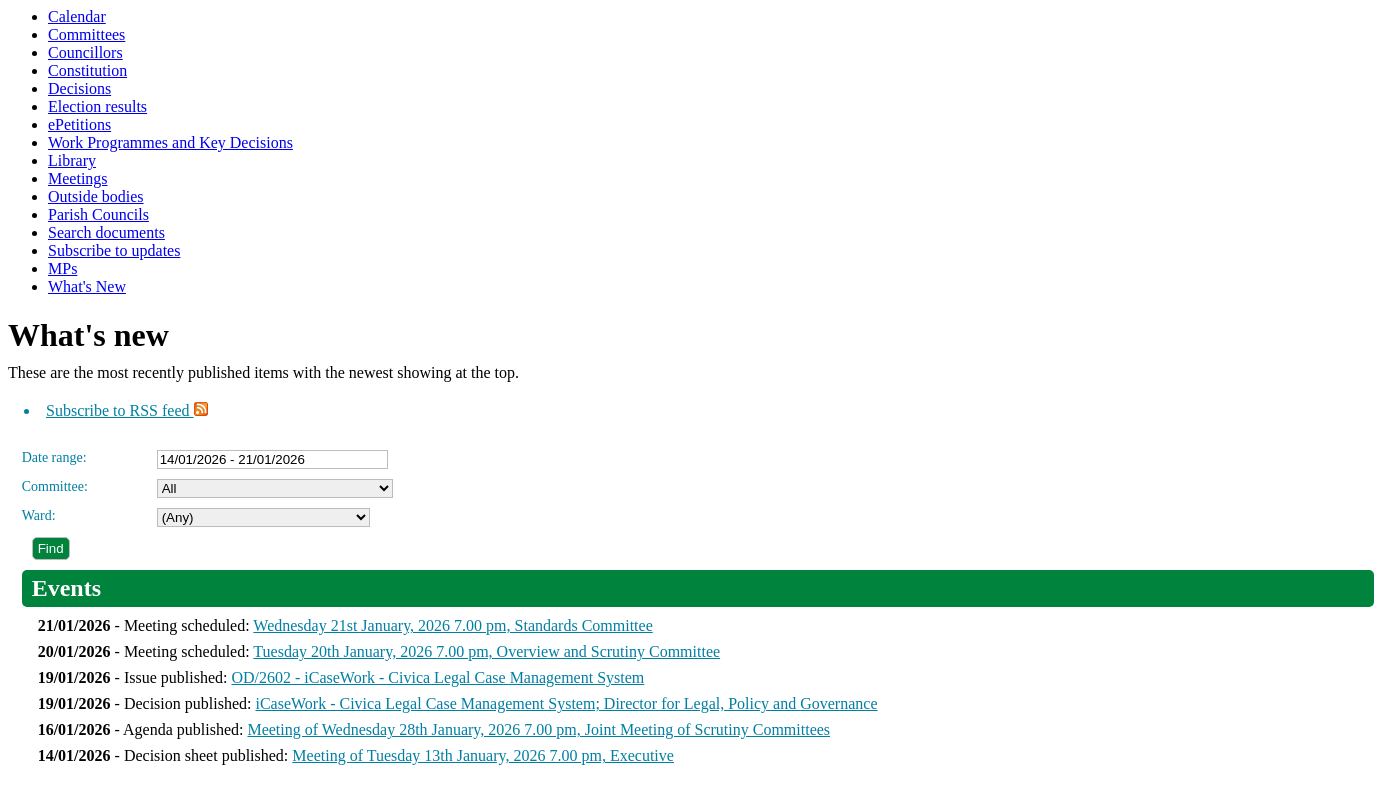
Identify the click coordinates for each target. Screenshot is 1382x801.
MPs (62, 268)
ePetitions (79, 124)
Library (72, 160)
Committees (86, 34)
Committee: (55, 486)
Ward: (39, 515)
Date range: (54, 457)
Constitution (87, 70)
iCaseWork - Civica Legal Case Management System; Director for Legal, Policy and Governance (566, 703)
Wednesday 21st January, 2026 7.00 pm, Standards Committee (452, 625)
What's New (87, 286)
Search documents (106, 232)
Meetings (78, 178)
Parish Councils (98, 214)
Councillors (85, 52)
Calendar (77, 16)
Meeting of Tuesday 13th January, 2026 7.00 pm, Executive (483, 755)
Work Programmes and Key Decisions (170, 142)
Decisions (79, 88)
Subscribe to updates (114, 250)
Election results (97, 106)
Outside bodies (96, 196)
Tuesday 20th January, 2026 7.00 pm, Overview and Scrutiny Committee (486, 651)
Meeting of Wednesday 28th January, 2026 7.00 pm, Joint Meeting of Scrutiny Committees (538, 729)
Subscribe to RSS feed (127, 410)
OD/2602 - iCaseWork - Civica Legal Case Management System (437, 677)
